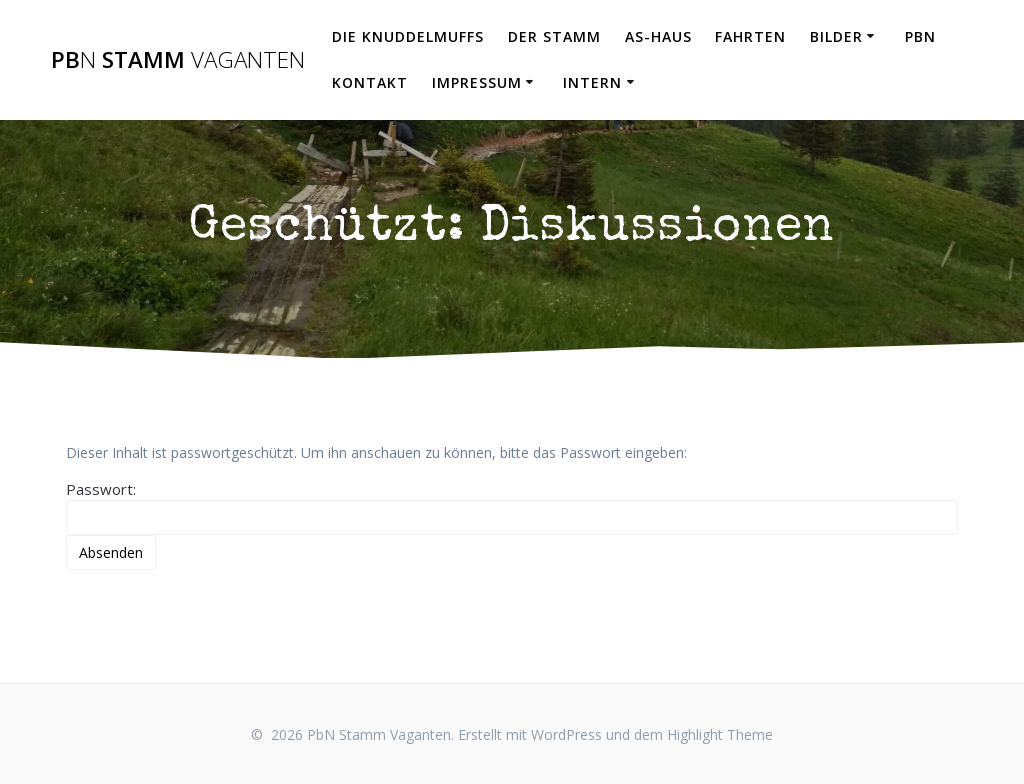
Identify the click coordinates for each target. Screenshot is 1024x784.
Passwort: (512, 507)
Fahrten (750, 36)
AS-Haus (658, 36)
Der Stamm (554, 36)
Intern (592, 82)
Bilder (836, 36)
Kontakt (370, 82)
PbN (920, 36)
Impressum (477, 82)
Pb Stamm (178, 60)
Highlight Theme (720, 734)
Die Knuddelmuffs (408, 36)
